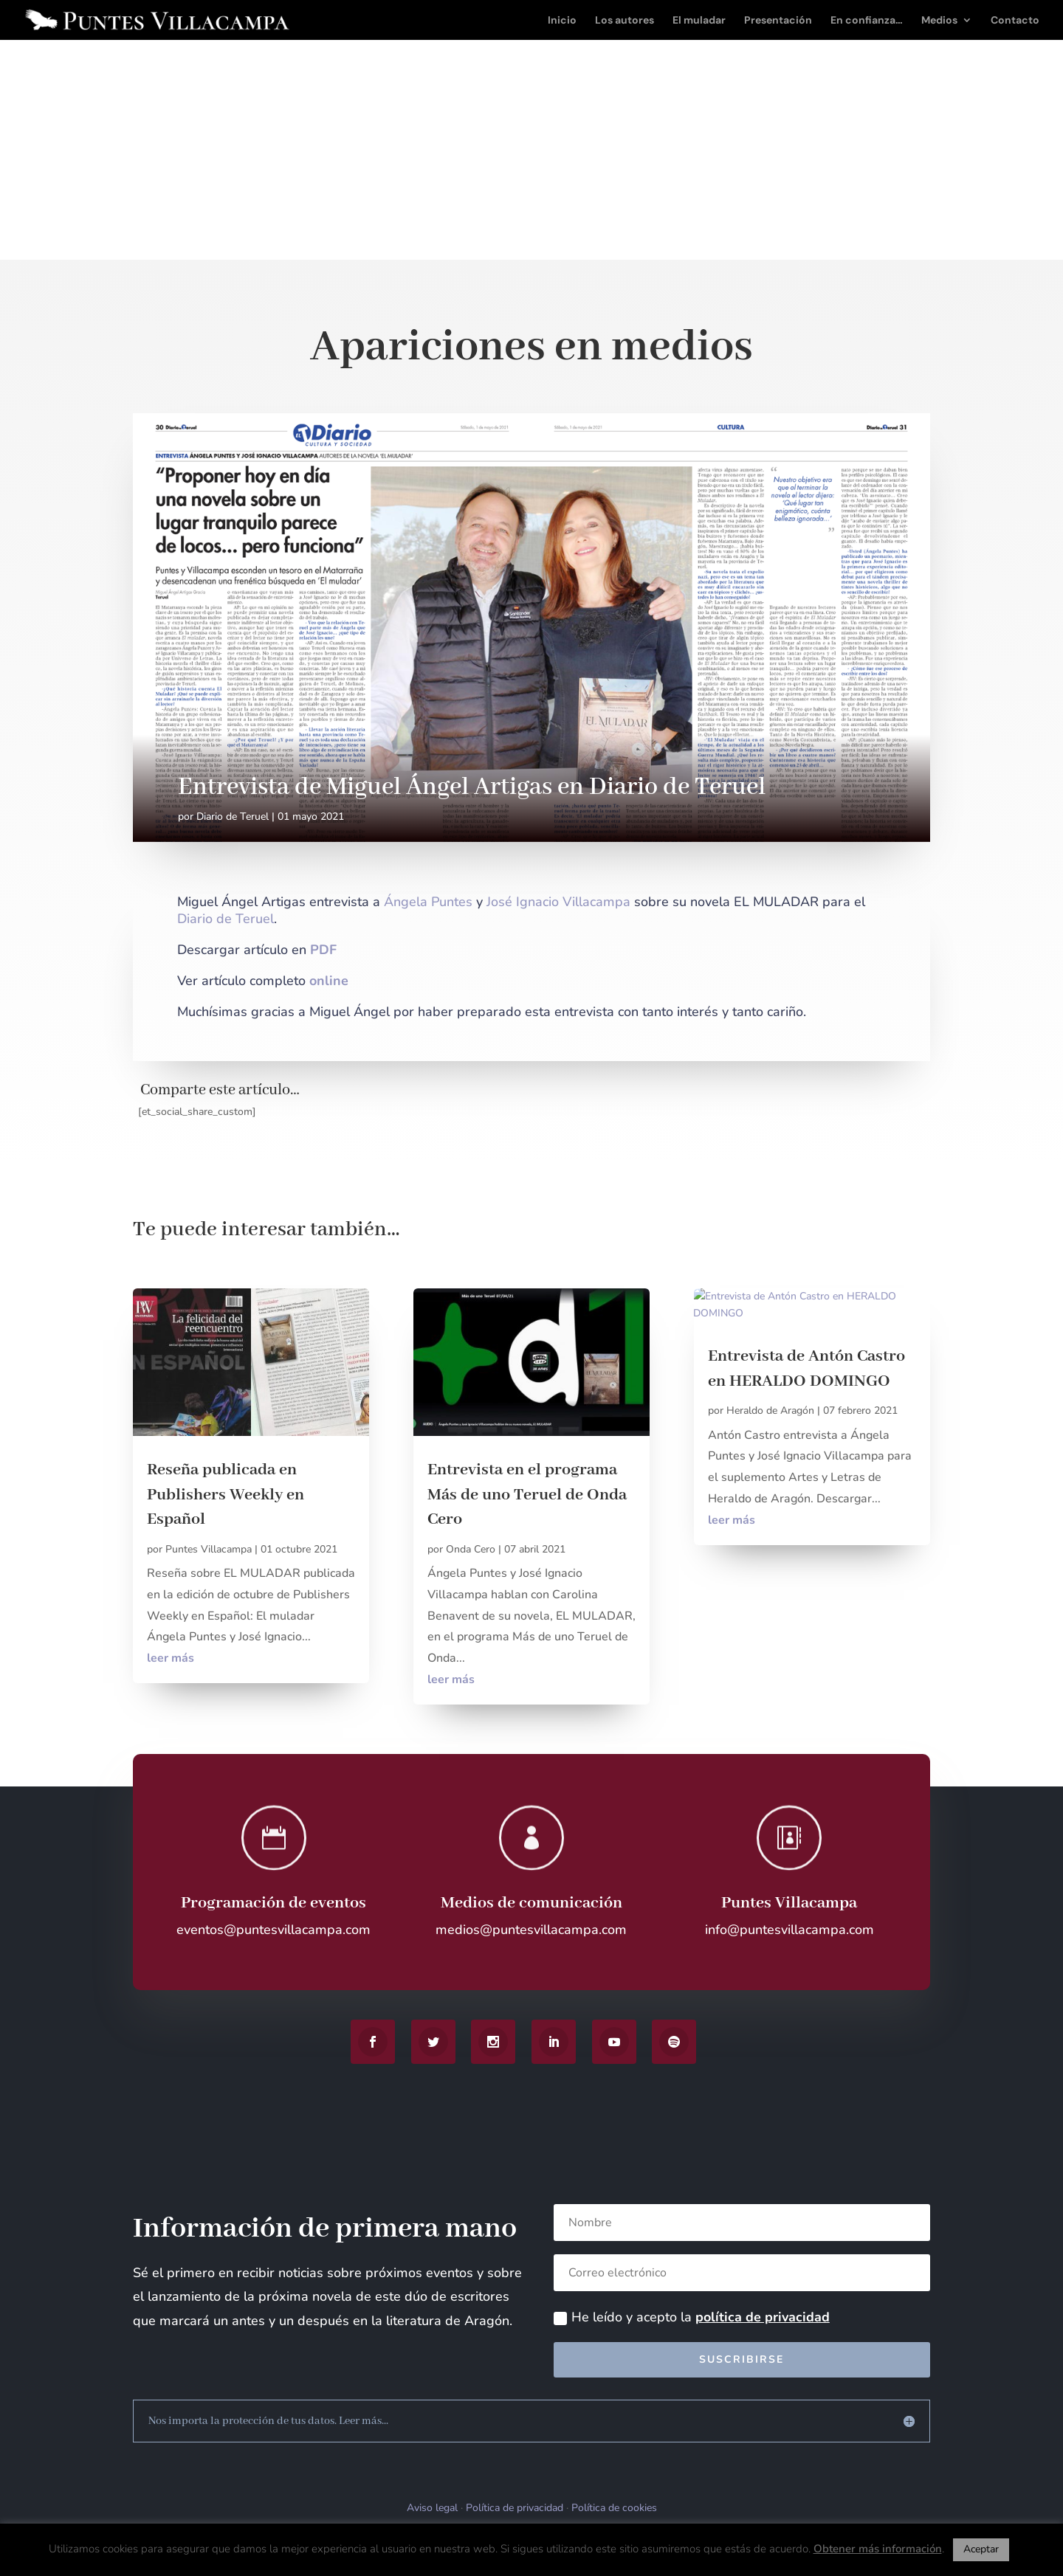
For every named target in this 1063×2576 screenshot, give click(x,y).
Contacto (1015, 21)
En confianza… (866, 21)
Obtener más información (877, 2548)
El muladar (699, 21)
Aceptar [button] (981, 2549)
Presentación (778, 21)
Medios (939, 21)
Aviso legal (432, 2508)
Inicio (562, 21)
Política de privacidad (514, 2508)
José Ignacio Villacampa (558, 902)
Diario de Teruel (232, 816)
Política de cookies (614, 2508)
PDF (323, 950)
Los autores (624, 21)
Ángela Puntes (428, 902)
